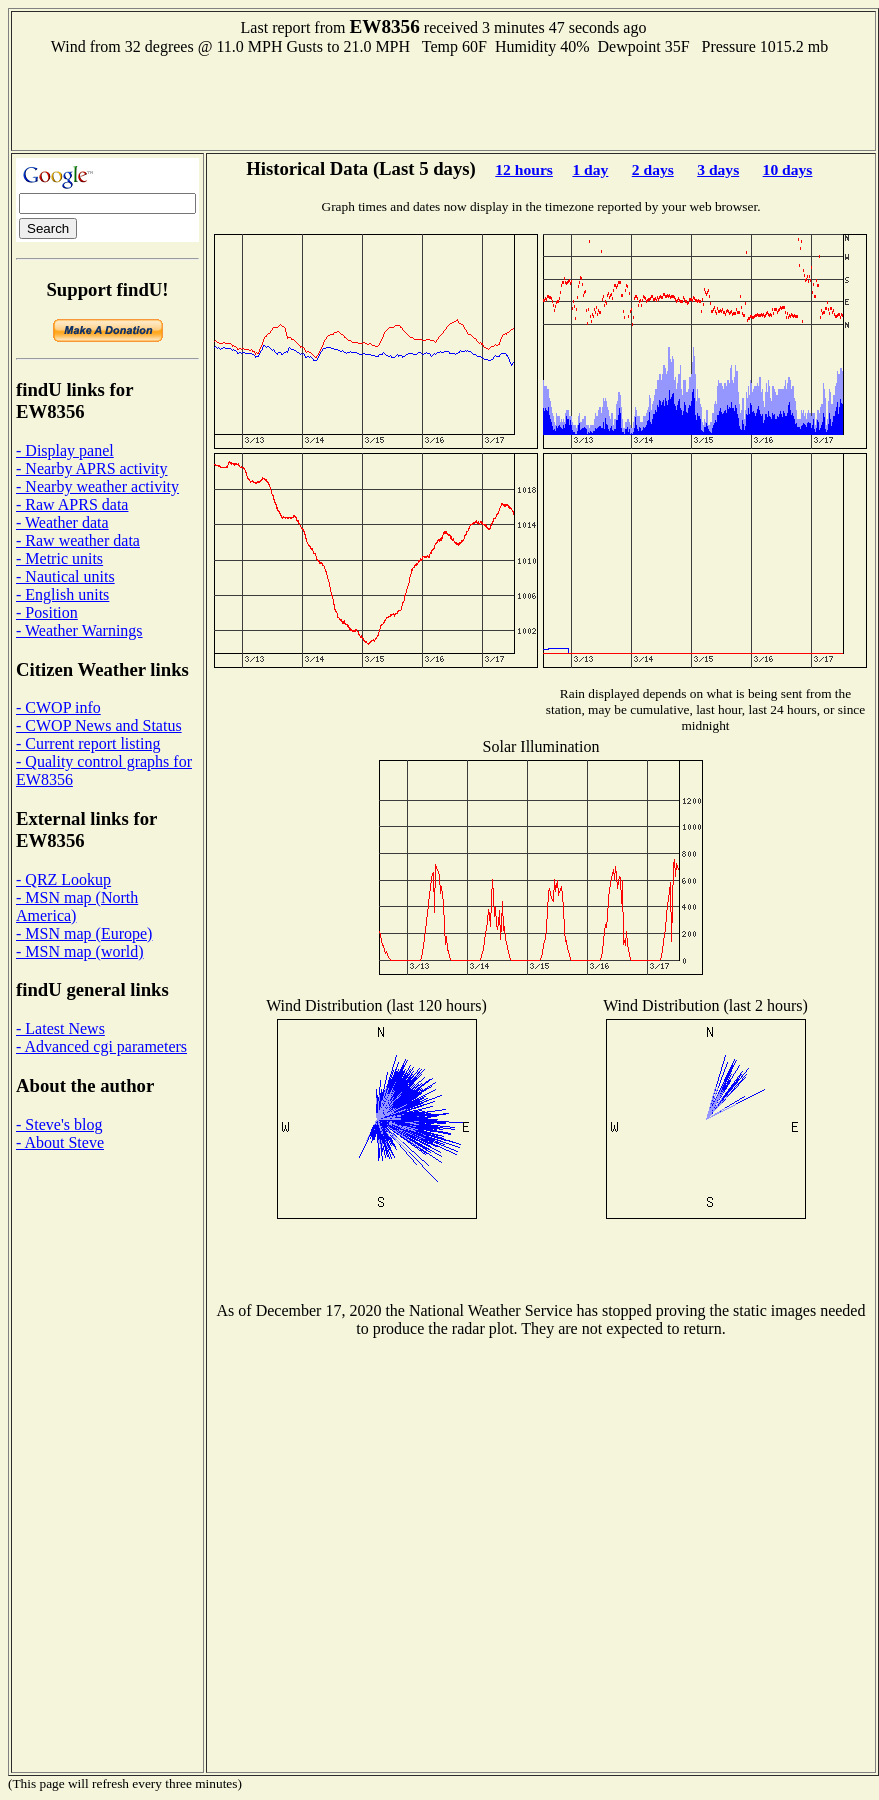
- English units (62, 594)
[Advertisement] (444, 101)
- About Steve (60, 1142)
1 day (590, 169)
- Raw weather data (78, 540)
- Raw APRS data (72, 504)
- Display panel (65, 450)
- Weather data (62, 522)
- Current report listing (88, 743)
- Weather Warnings (79, 630)
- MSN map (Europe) (84, 933)
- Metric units (59, 558)
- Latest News (60, 1028)
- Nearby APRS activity (92, 468)
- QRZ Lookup (63, 879)
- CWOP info (58, 707)
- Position (47, 612)
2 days (653, 169)
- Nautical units (65, 576)
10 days (788, 169)
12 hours (524, 169)
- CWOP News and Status (99, 725)
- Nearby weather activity (97, 486)
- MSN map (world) (80, 951)
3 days (718, 169)
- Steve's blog (59, 1124)
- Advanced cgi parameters (101, 1046)
